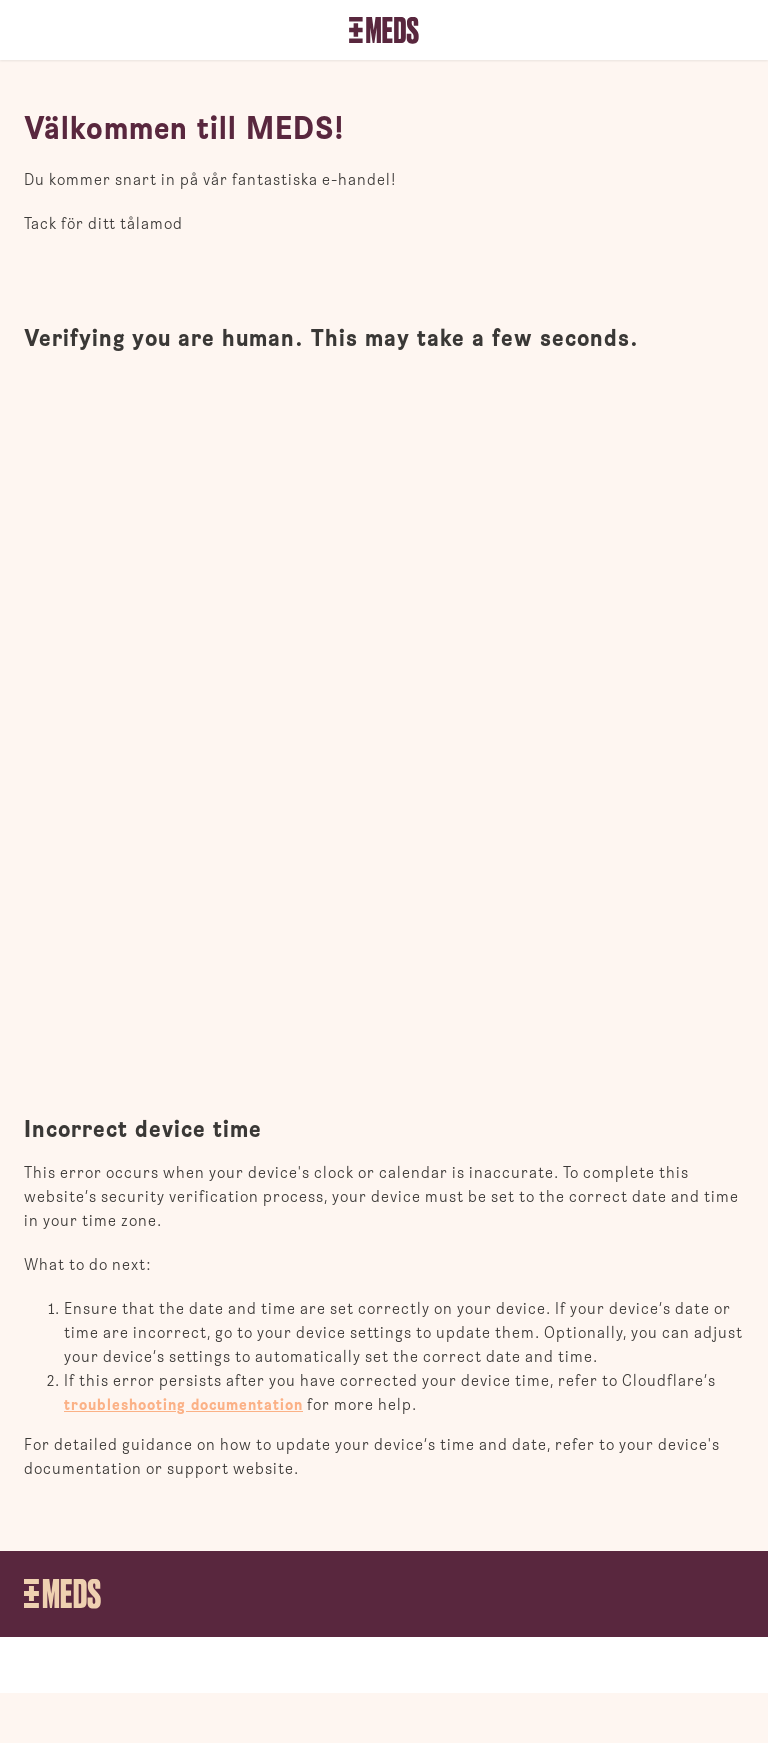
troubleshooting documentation (183, 1405)
